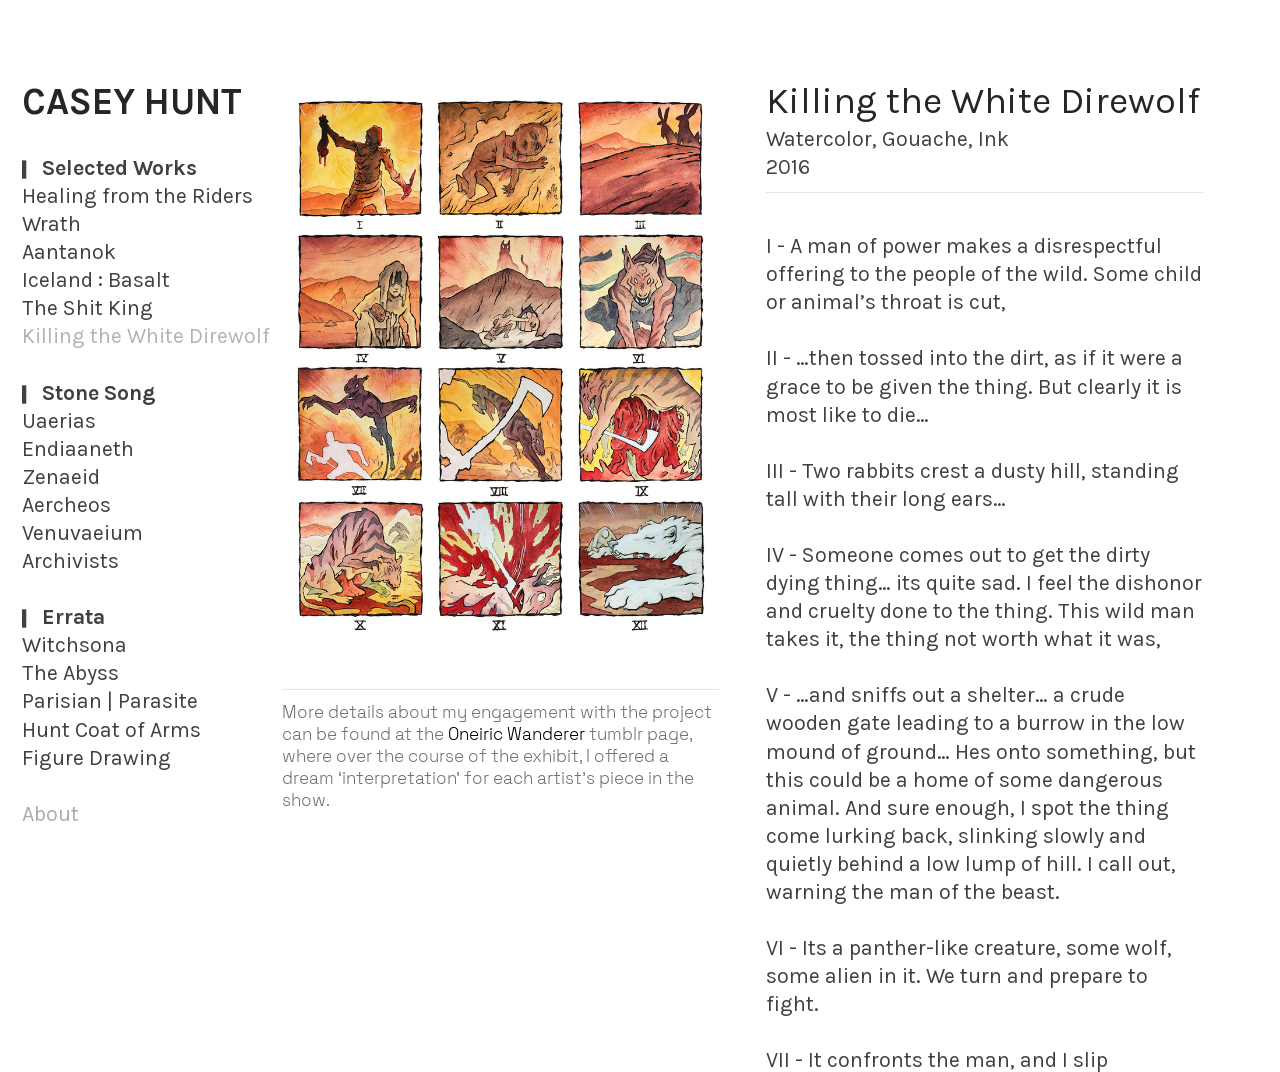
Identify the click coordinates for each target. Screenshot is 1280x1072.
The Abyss (70, 672)
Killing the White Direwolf (146, 335)
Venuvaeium (82, 532)
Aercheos (66, 504)
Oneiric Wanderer (516, 734)
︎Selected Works (109, 167)
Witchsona (74, 644)
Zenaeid (61, 476)
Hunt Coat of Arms (111, 729)
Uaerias (59, 420)
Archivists (70, 560)
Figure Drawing (96, 757)
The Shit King (87, 307)
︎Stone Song (89, 392)
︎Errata (63, 616)
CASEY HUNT (132, 101)
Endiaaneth (78, 448)
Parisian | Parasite (110, 700)
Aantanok (69, 251)
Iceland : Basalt (96, 279)
